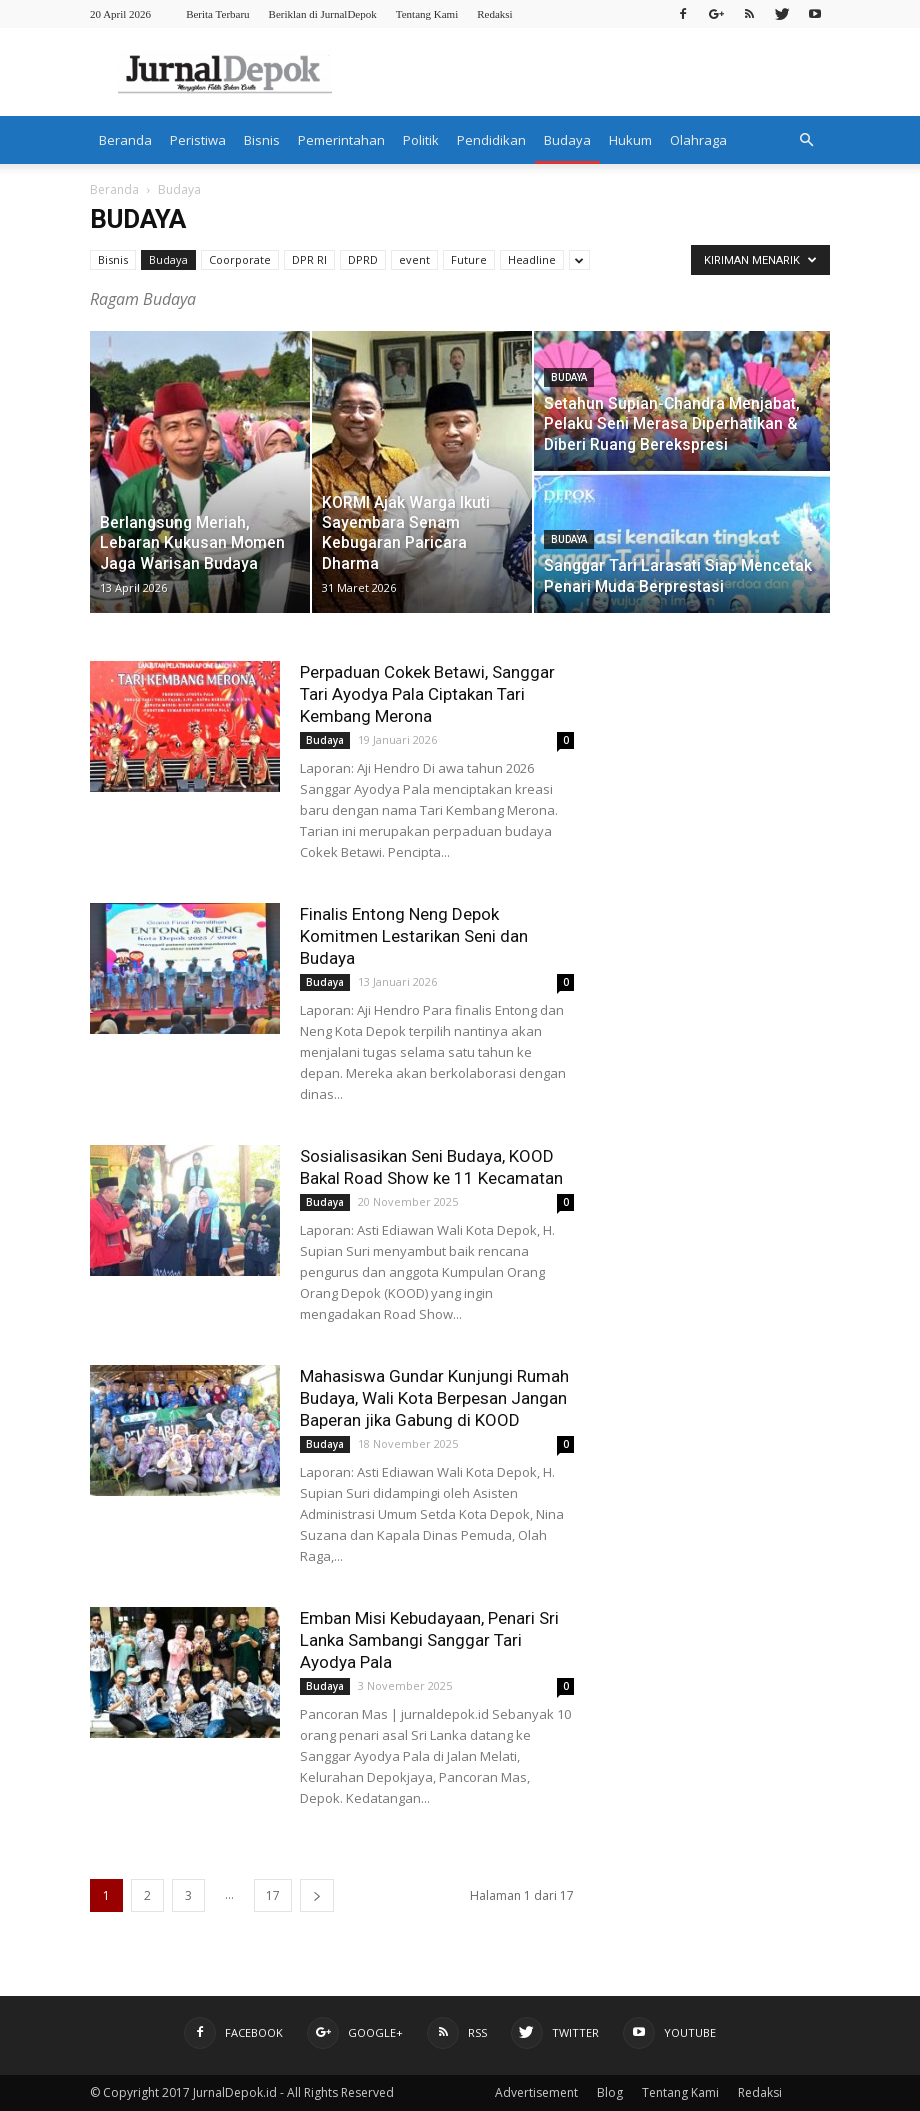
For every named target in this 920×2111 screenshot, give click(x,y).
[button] (806, 140)
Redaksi (494, 14)
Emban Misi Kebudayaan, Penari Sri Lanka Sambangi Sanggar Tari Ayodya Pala (429, 1640)
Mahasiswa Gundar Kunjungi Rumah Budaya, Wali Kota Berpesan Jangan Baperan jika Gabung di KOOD (434, 1398)
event (414, 259)
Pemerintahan (341, 140)
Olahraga (698, 140)
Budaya (567, 140)
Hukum (630, 140)
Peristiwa (198, 140)
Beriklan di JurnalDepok (323, 14)
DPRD (363, 259)
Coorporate (240, 259)
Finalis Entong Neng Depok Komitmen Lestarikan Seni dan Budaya (414, 936)
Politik (421, 140)
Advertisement (536, 2092)
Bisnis (262, 140)
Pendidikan (491, 140)
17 (273, 1895)
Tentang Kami (427, 14)
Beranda (125, 140)
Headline (532, 259)
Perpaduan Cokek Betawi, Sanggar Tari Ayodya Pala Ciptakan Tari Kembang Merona (427, 694)
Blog (610, 2092)
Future (469, 259)
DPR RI (309, 259)
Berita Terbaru (217, 14)
